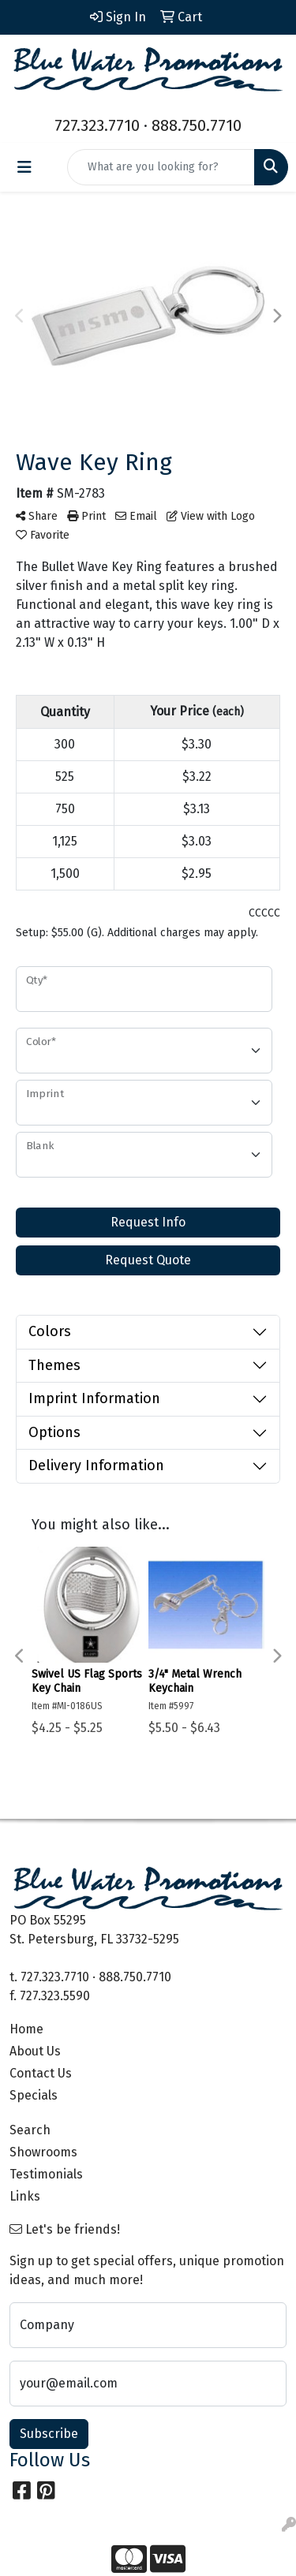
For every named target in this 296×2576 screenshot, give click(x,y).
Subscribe (49, 2433)
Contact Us (40, 2073)
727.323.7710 (97, 125)
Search (30, 2129)
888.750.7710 (197, 125)
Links (24, 2196)
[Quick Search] (161, 167)
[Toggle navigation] (24, 167)
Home (26, 2029)
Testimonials (46, 2174)
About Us (35, 2051)
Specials (33, 2095)
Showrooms (43, 2152)
